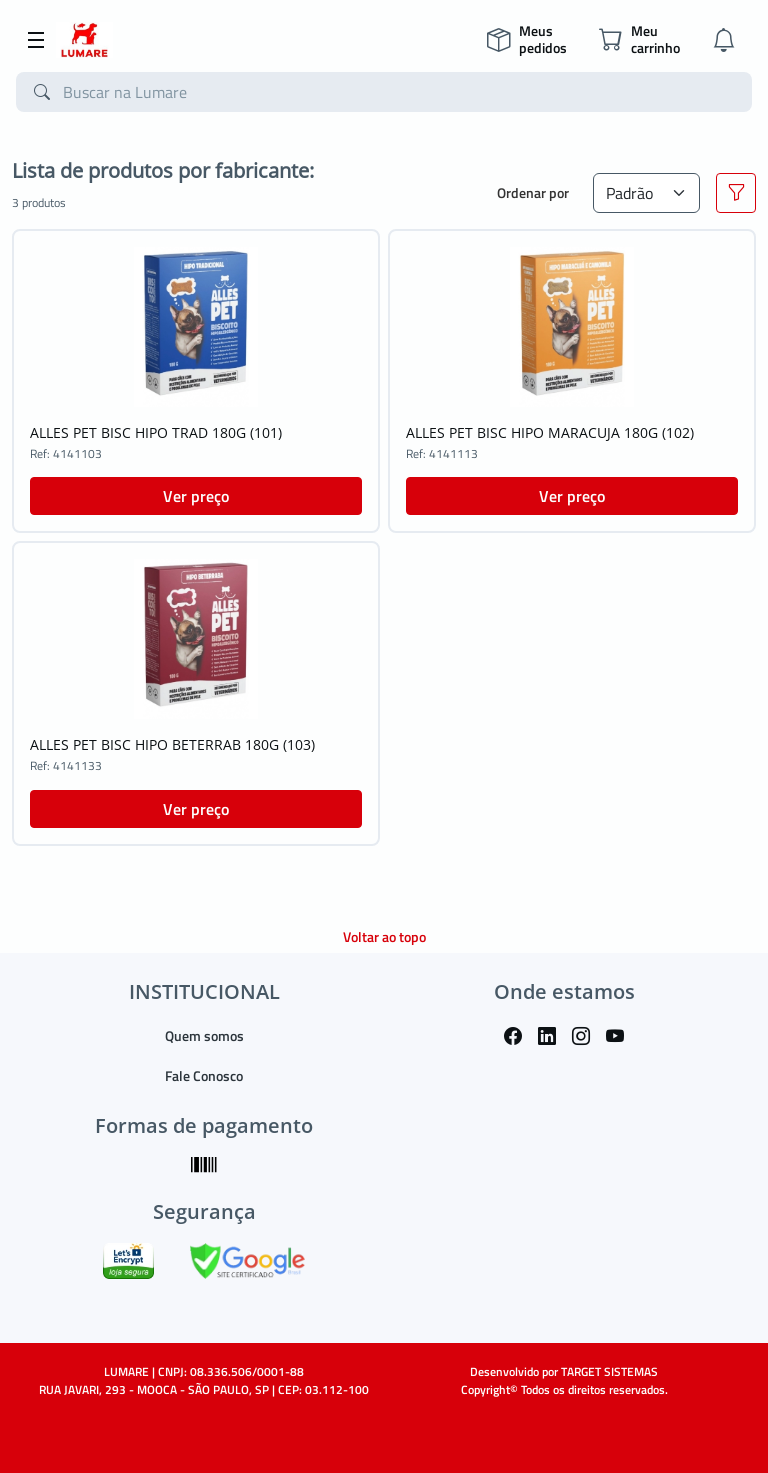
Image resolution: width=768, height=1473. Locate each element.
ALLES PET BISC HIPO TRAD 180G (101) (156, 432)
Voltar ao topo (384, 936)
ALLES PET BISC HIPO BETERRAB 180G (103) (172, 744)
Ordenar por (533, 192)
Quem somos (204, 1035)
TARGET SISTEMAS (609, 1371)
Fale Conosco (204, 1075)
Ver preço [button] (196, 496)
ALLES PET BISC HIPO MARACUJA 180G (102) (550, 432)
